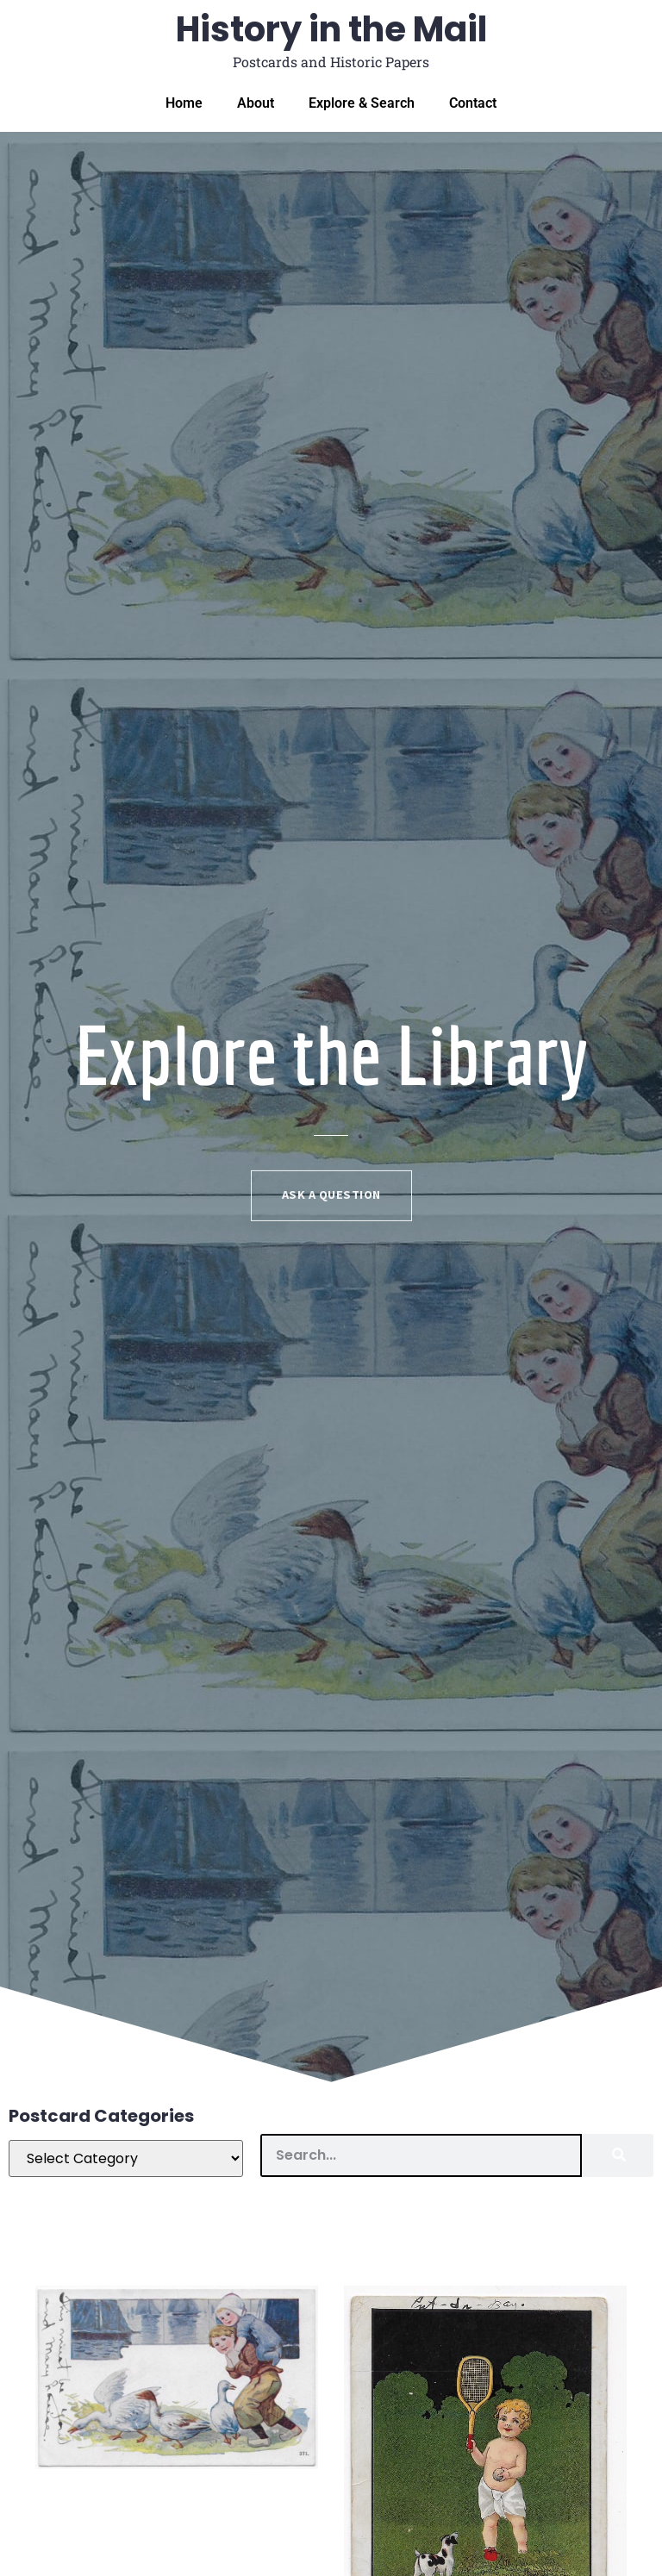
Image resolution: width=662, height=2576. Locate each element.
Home (184, 103)
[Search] (617, 2155)
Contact (472, 103)
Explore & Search (362, 103)
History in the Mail (331, 29)
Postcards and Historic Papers (331, 62)
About (255, 103)
